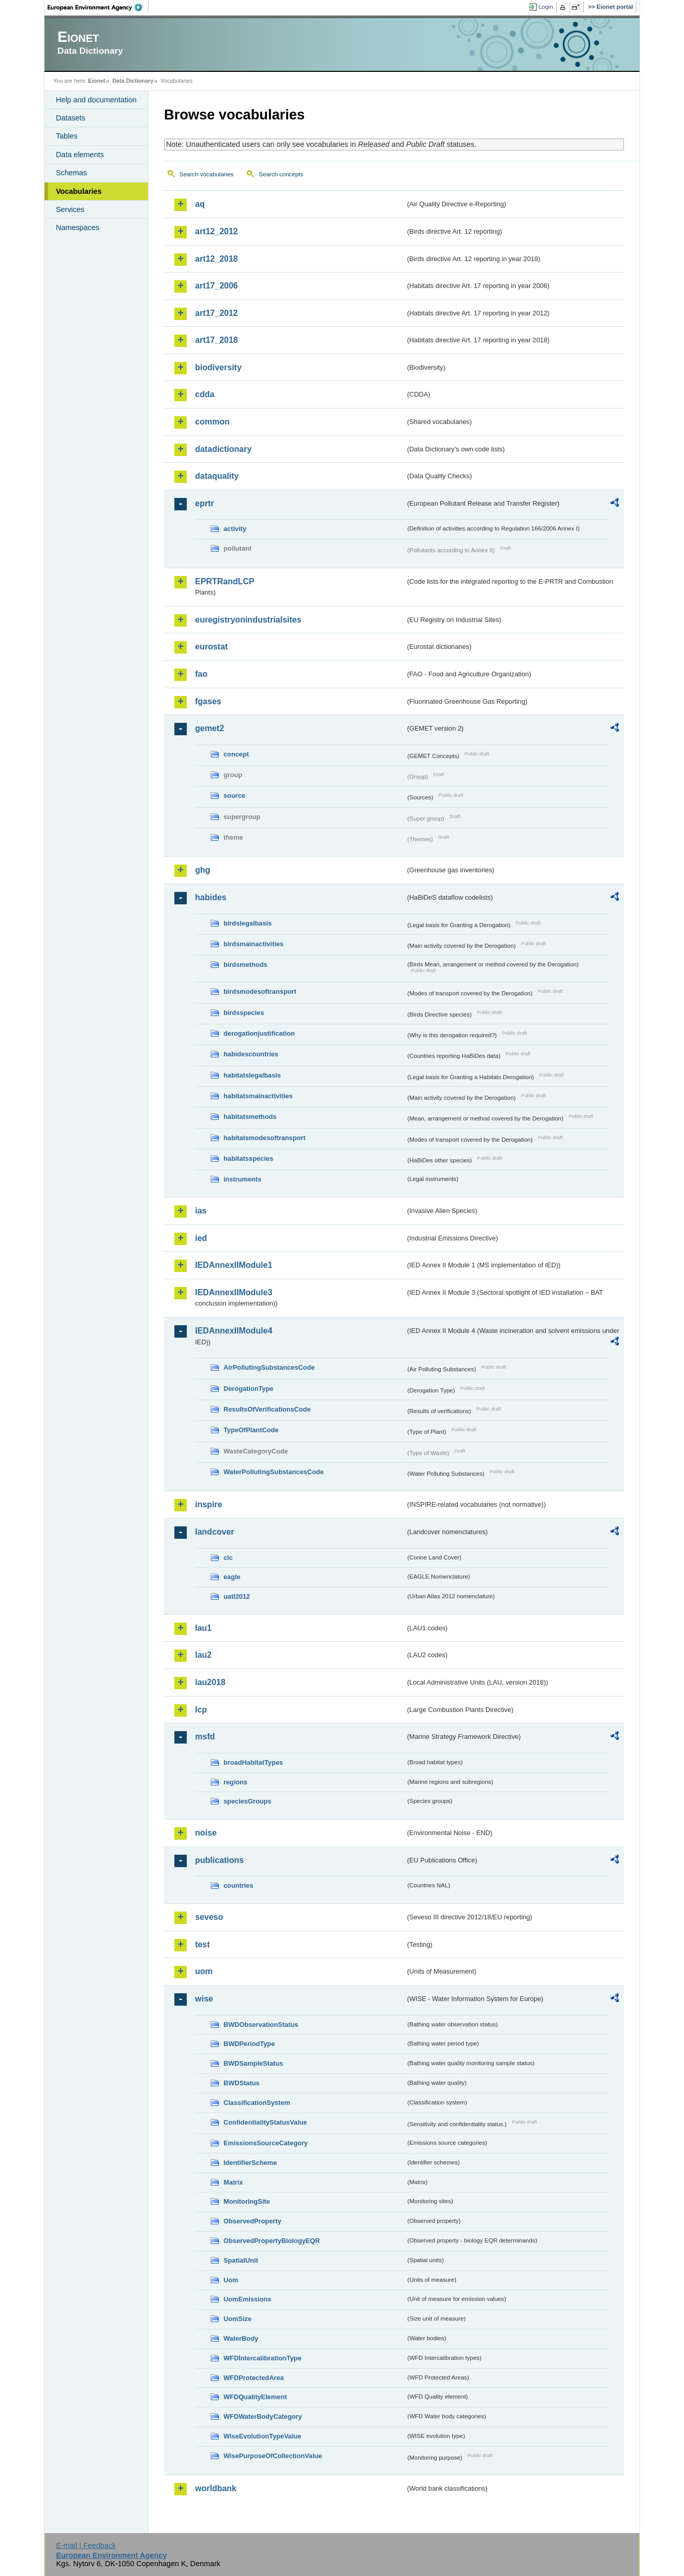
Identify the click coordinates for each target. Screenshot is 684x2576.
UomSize (237, 2319)
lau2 (203, 1654)
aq (200, 204)
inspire (208, 1504)
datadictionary (223, 449)
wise (204, 1998)
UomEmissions (247, 2299)
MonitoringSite (247, 2201)
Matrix (233, 2182)
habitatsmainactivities (258, 1096)
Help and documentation (96, 100)
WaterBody (241, 2338)
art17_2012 (216, 313)
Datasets (70, 118)
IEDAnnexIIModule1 (233, 1265)
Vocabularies (79, 191)
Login (546, 7)
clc (228, 1558)
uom (204, 1971)
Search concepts (281, 174)
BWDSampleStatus (253, 2063)
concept (236, 754)
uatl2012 (237, 1596)
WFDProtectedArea (254, 2378)
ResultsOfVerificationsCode (267, 1409)
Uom (231, 2280)
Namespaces (77, 227)
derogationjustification (259, 1033)
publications (219, 1860)
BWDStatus (242, 2083)
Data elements (80, 154)
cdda (204, 394)
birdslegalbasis (248, 923)
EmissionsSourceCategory (266, 2143)
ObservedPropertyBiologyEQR (272, 2241)
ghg (202, 870)
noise (206, 1832)
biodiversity (218, 367)
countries (239, 1885)
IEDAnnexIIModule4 (233, 1330)
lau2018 (210, 1682)
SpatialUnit (241, 2260)
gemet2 (209, 728)
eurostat (211, 646)
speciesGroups (247, 1801)
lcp (201, 1709)
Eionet (96, 81)
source (234, 795)
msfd (205, 1736)
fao (201, 674)
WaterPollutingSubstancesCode (274, 1472)
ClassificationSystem (257, 2103)
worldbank (215, 2488)
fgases (208, 701)
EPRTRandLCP (225, 581)
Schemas (71, 173)
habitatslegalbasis (252, 1075)
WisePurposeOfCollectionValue (273, 2456)
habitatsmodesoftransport (265, 1138)
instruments (242, 1179)
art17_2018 (216, 340)
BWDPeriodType (249, 2044)
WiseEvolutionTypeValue (262, 2436)
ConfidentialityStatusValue (265, 2122)
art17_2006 (216, 285)
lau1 (203, 1628)
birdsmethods (245, 964)
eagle (232, 1577)
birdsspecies (244, 1013)
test (202, 1944)
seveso (209, 1917)
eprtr (204, 503)
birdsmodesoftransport (260, 991)
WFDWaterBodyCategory (263, 2416)
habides (210, 897)
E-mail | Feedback (86, 2545)
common (212, 421)
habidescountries (251, 1054)
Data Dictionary (132, 81)
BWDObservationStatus (261, 2024)
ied (201, 1238)
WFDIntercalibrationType (263, 2358)
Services (70, 209)
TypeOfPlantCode (251, 1430)
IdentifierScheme (250, 2162)
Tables (67, 136)
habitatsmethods (250, 1116)
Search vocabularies (206, 174)
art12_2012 (216, 231)
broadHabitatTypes (253, 1762)
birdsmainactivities (254, 944)
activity (235, 529)
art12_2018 (216, 258)
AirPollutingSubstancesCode (269, 1367)
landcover (214, 1531)
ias (200, 1210)
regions (235, 1782)
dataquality (217, 476)
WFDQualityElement (255, 2397)
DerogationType (248, 1388)
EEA (98, 7)
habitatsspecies (248, 1158)
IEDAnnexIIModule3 (233, 1292)
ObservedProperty (252, 2221)
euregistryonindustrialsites (248, 619)
